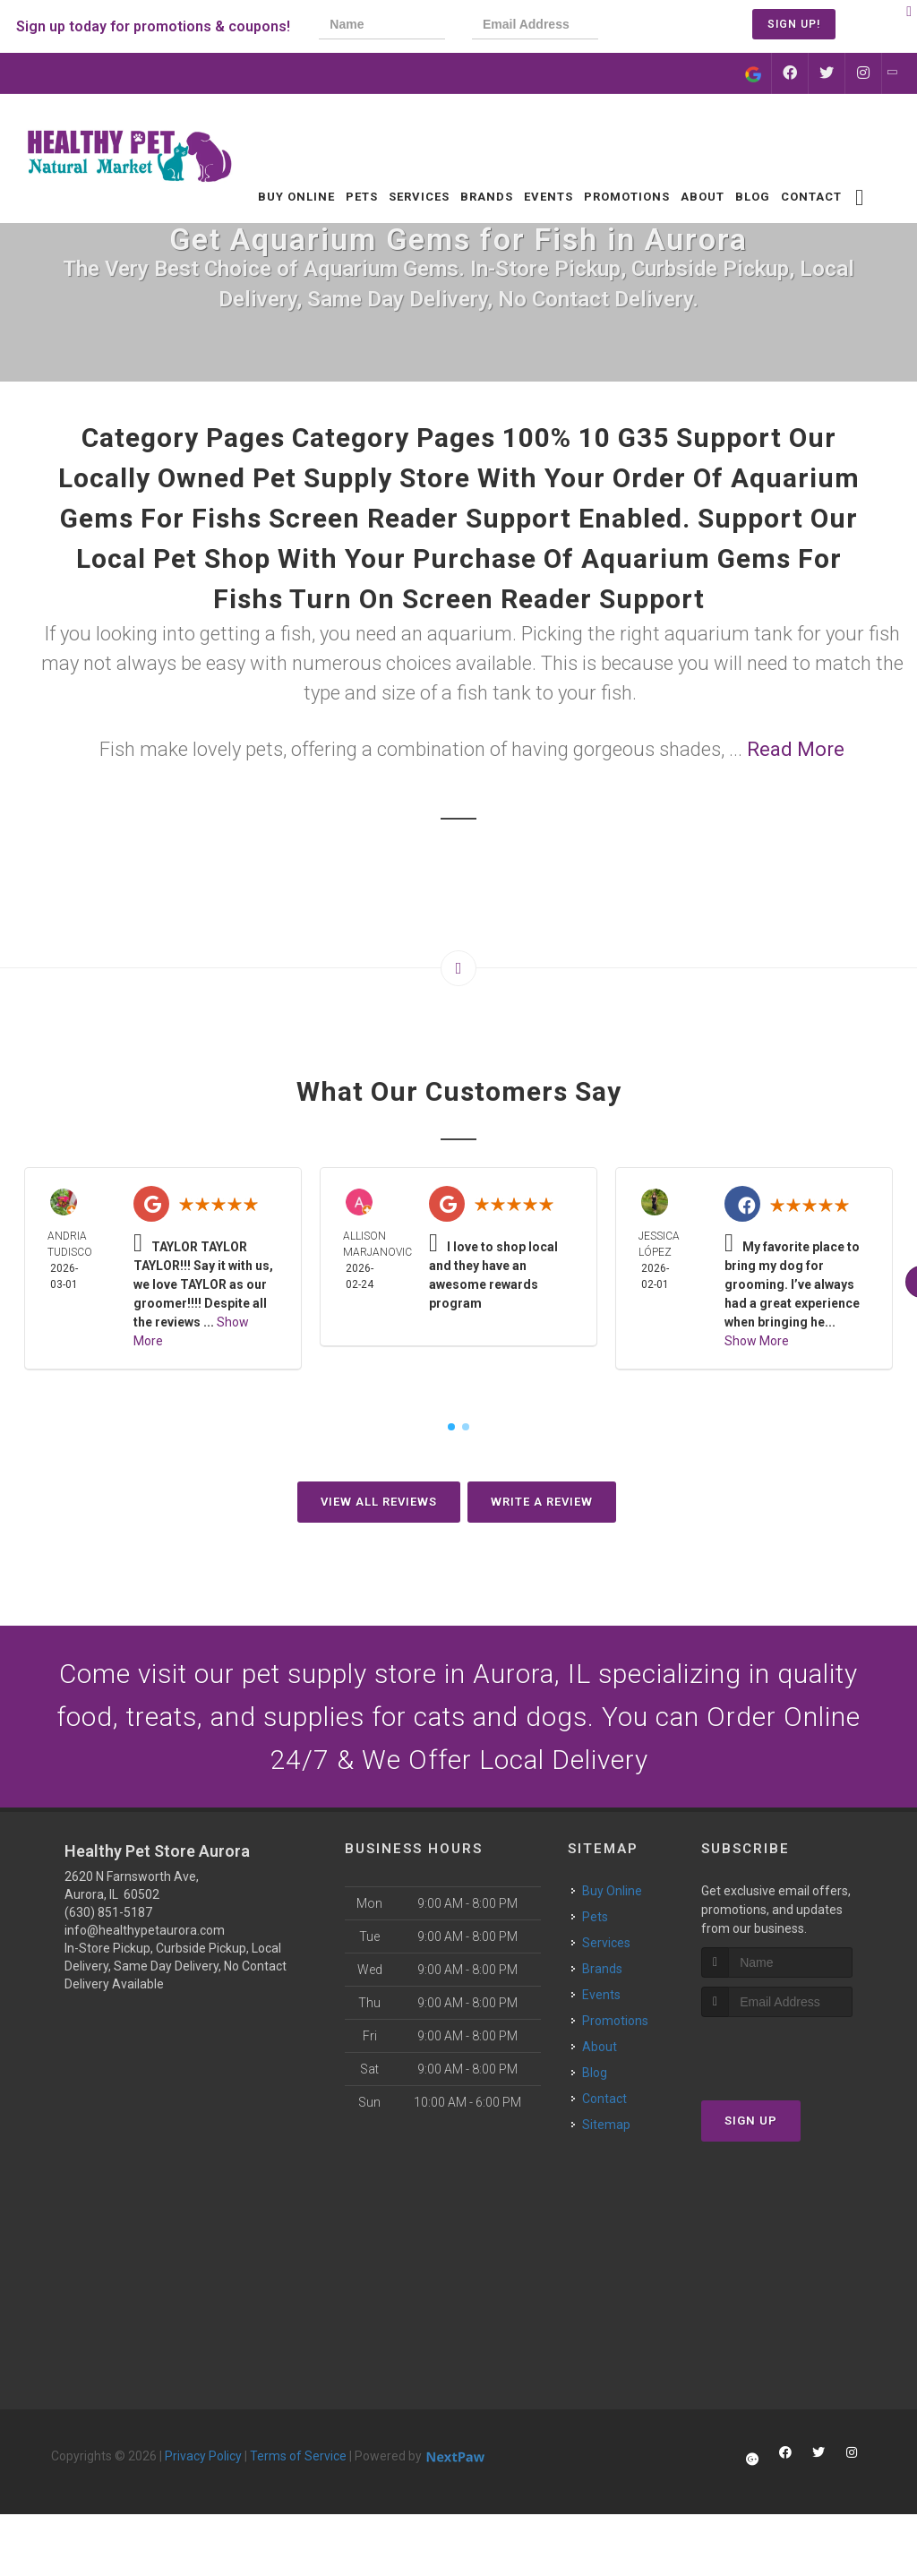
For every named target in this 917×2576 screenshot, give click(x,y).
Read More (795, 749)
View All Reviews (379, 1501)
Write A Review (542, 1501)
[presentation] (686, 26)
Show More (756, 1341)
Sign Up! (793, 24)
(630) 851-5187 (108, 1913)
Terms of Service (298, 2457)
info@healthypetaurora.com (144, 1931)
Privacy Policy (203, 2457)
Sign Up (750, 2121)
